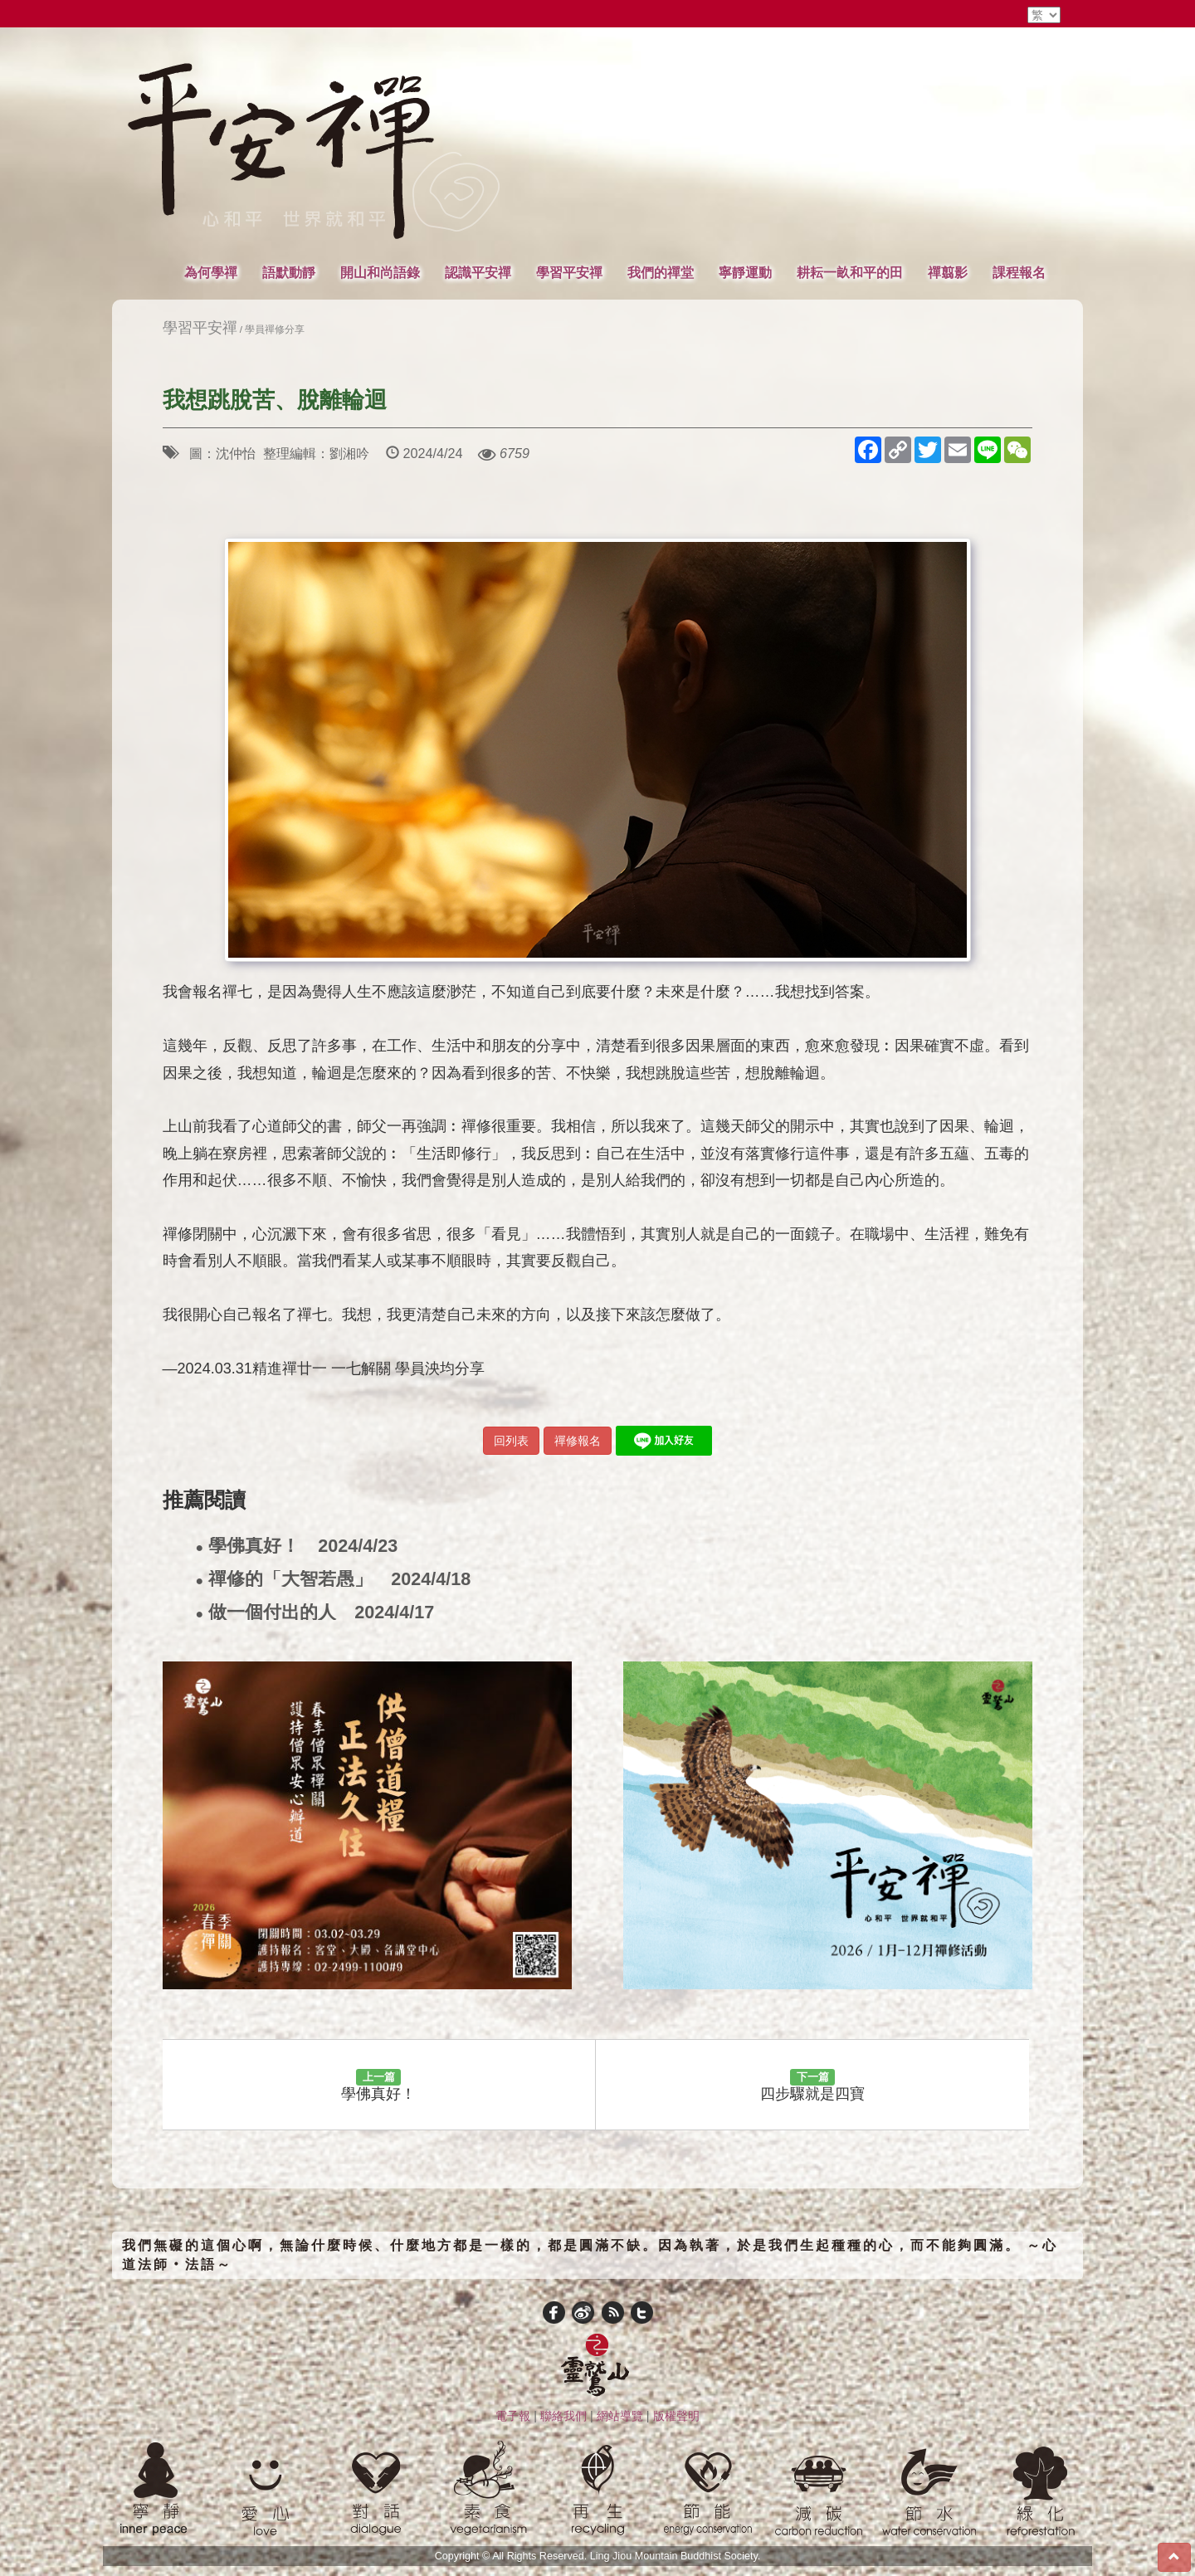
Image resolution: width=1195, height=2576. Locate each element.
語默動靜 (288, 272)
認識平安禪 (478, 272)
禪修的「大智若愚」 (333, 1579)
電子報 (512, 2415)
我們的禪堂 (660, 272)
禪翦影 (948, 272)
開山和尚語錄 (380, 272)
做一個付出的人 (315, 1612)
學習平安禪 (569, 272)
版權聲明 (676, 2415)
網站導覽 (620, 2415)
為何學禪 (210, 272)
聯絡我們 (563, 2415)
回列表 (511, 1440)
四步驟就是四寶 (812, 2085)
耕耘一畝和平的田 (850, 272)
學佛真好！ (297, 1546)
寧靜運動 (745, 272)
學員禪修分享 (275, 329)
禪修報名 (577, 1440)
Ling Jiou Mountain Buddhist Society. (675, 2556)
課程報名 (1019, 272)
